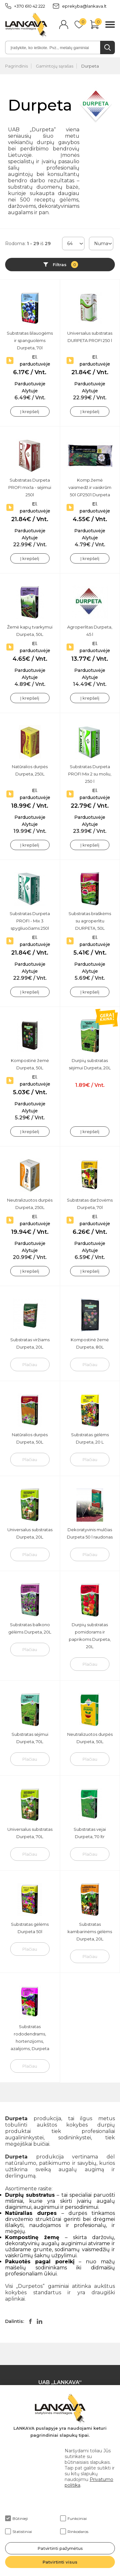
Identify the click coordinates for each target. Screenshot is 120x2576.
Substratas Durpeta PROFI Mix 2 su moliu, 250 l (89, 774)
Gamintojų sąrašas (54, 66)
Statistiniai (18, 2531)
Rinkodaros (74, 2531)
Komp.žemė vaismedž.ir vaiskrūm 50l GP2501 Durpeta (89, 487)
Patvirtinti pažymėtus (60, 2548)
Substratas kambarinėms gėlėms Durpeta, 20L (90, 1931)
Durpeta (90, 66)
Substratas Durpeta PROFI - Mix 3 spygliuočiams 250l (30, 921)
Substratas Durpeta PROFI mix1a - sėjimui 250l (29, 487)
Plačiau (29, 1364)
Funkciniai (73, 2518)
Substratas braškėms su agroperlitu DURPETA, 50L (89, 921)
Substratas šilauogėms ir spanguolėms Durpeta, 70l (30, 340)
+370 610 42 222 (25, 6)
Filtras (65, 264)
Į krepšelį (29, 411)
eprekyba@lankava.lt (80, 6)
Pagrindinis (16, 66)
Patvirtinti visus (60, 2562)
